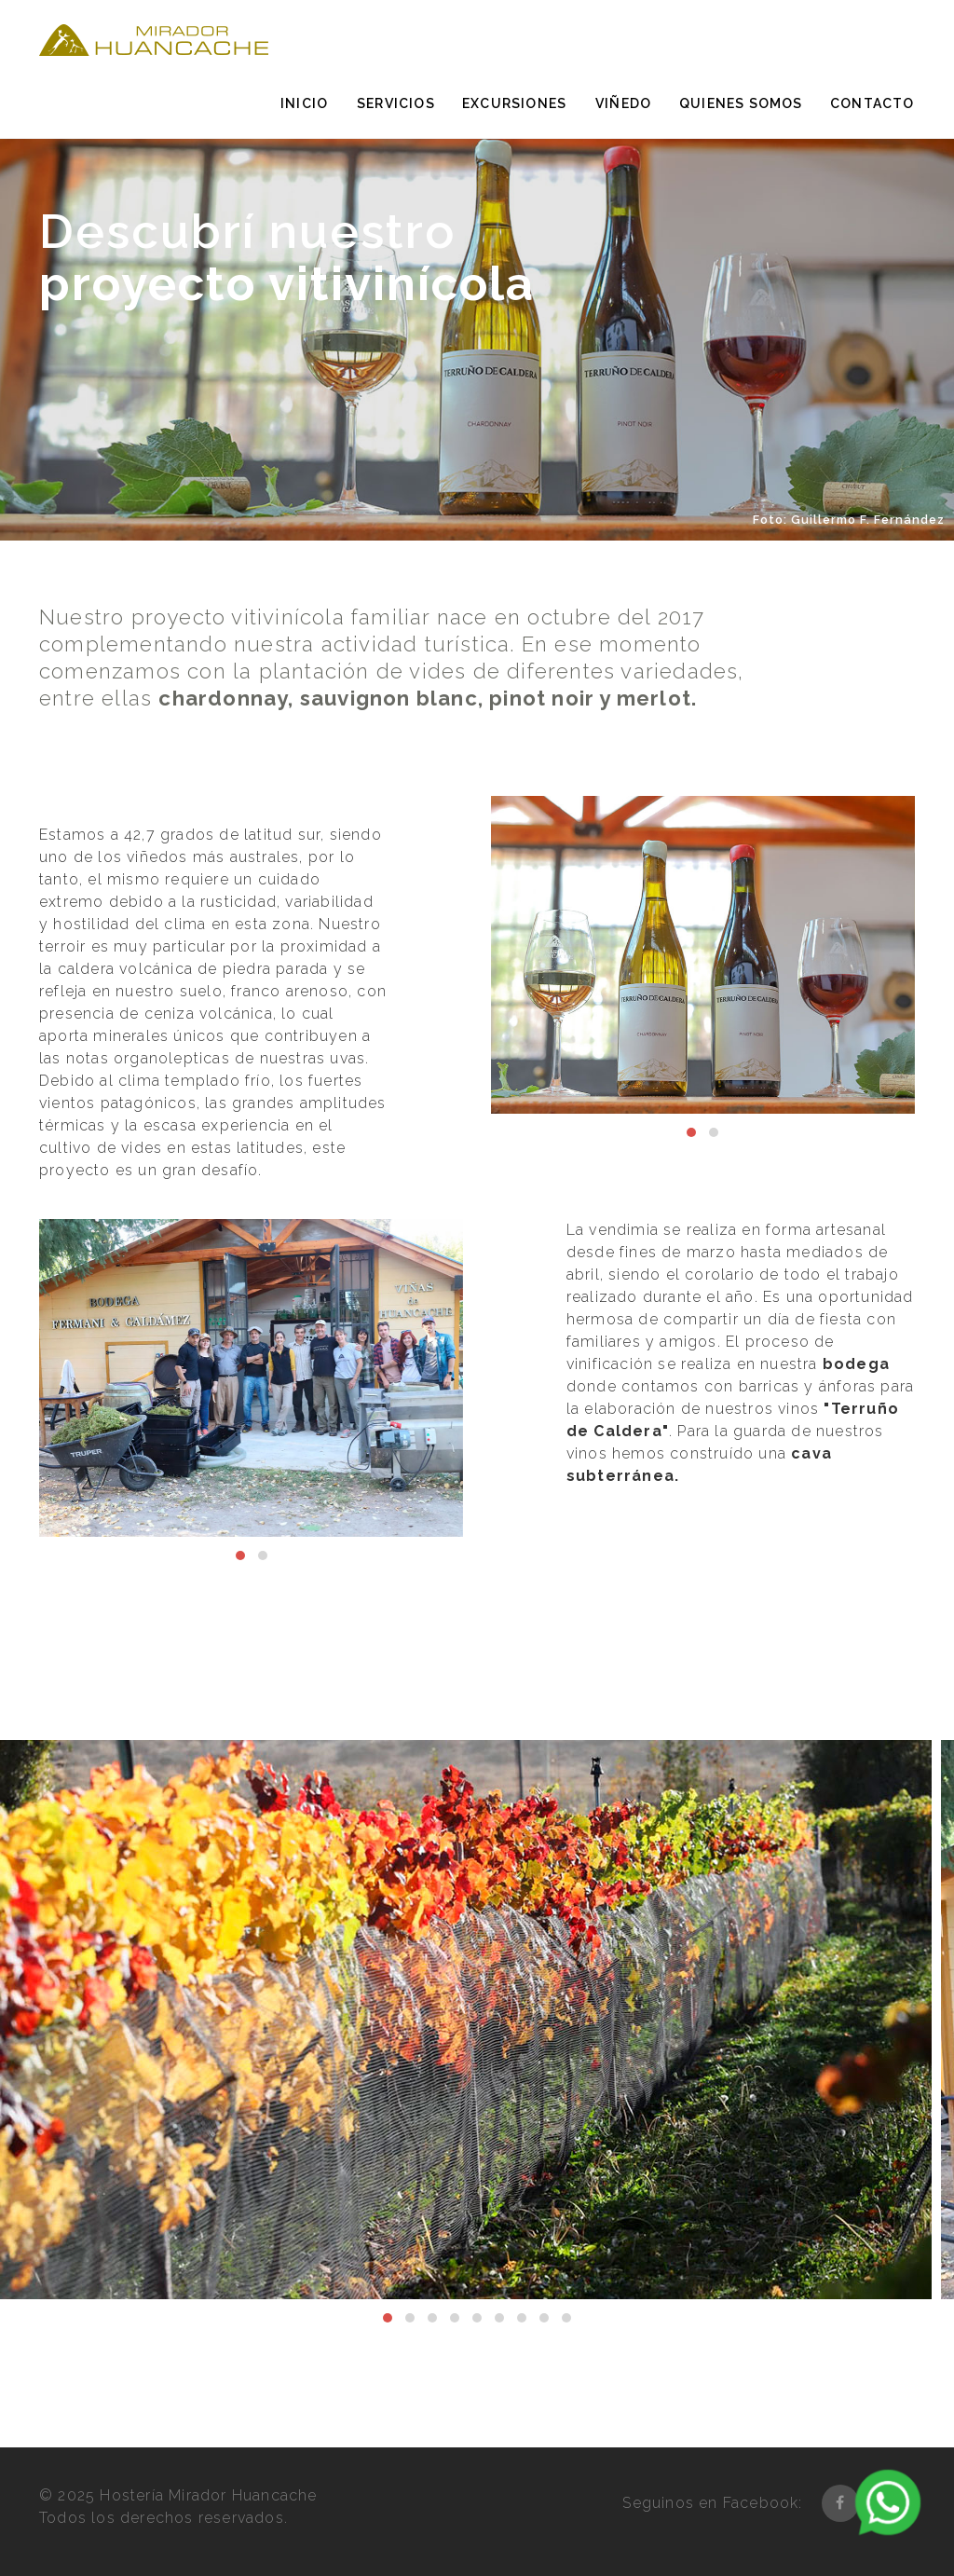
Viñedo (623, 103)
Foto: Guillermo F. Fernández (849, 520)
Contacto (872, 103)
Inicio (304, 103)
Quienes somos (741, 103)
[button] (691, 1132)
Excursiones (514, 103)
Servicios (396, 103)
